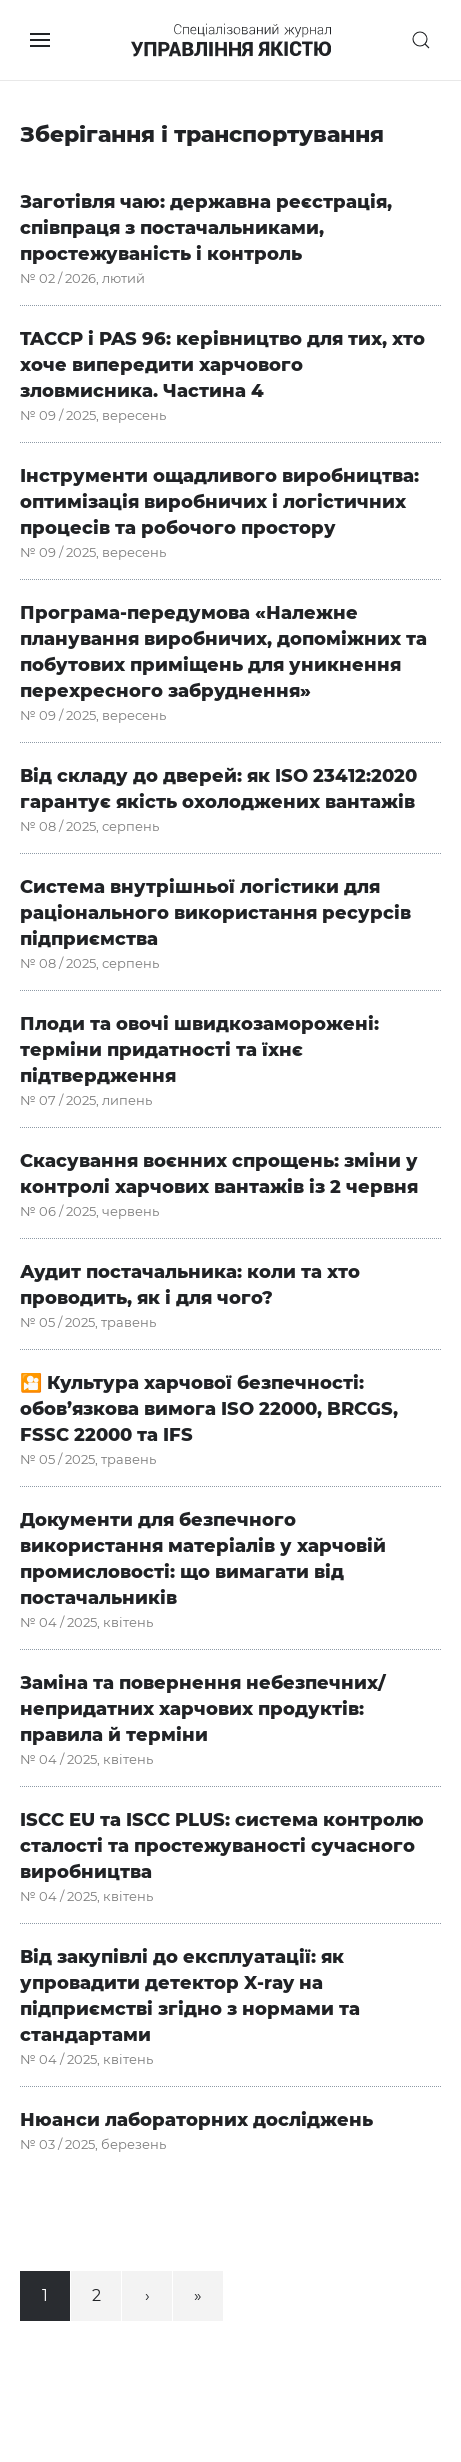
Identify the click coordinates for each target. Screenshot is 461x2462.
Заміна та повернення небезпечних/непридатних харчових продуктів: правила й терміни (202, 1709)
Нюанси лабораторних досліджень (196, 2120)
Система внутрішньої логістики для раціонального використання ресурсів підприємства (215, 913)
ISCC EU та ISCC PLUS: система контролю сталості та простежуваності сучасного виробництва (222, 1846)
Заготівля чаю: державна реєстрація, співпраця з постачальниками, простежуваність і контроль (206, 228)
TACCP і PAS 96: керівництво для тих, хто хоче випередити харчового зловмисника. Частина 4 (222, 365)
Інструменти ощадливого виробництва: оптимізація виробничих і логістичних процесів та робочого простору (219, 502)
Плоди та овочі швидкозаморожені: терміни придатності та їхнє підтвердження (199, 1050)
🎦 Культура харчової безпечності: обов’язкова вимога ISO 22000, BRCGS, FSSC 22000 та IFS (209, 1409)
